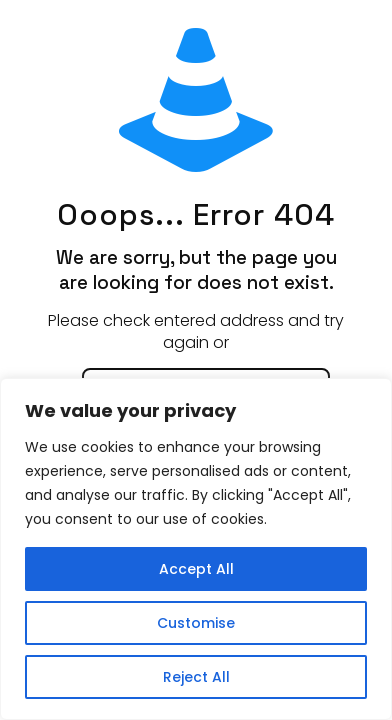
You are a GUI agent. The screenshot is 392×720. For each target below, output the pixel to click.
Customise (196, 623)
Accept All (196, 569)
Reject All (196, 677)
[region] (196, 549)
